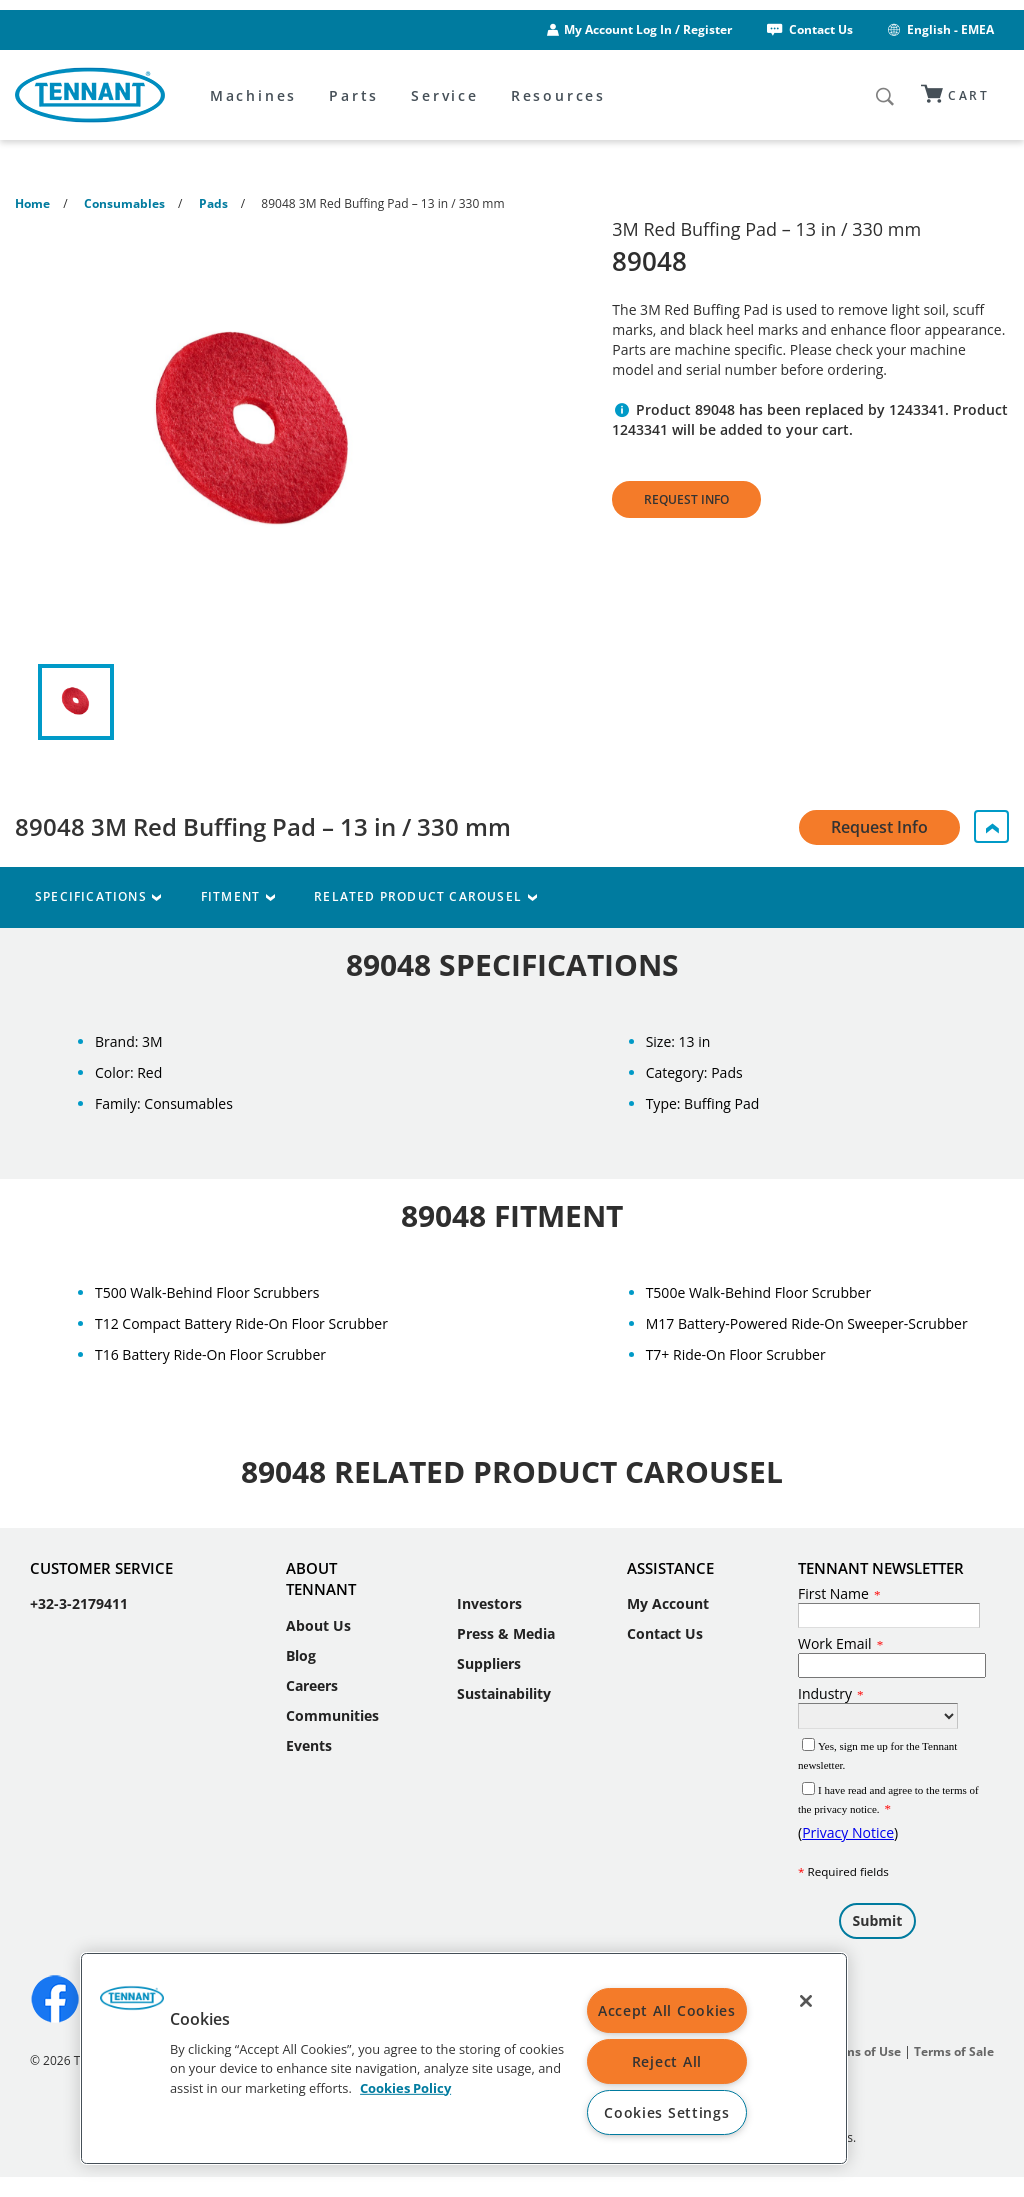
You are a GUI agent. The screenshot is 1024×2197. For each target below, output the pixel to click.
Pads (213, 203)
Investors (489, 1603)
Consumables (124, 203)
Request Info (686, 499)
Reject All (667, 2061)
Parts (354, 95)
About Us (318, 1625)
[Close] (806, 2001)
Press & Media (506, 1633)
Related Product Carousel (425, 896)
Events (309, 1745)
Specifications (98, 896)
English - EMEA (939, 29)
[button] (132, 2005)
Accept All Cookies (667, 2010)
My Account (668, 1603)
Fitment (237, 896)
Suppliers (489, 1663)
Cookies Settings (667, 2112)
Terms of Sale (954, 2051)
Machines (253, 95)
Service (445, 95)
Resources (558, 95)
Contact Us (808, 29)
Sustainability (504, 1693)
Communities (332, 1715)
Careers (312, 1685)
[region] (464, 2058)
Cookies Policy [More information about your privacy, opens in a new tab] (405, 2087)
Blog (301, 1655)
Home (32, 203)
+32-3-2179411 (79, 1603)
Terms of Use (862, 2051)
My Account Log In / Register (648, 29)
